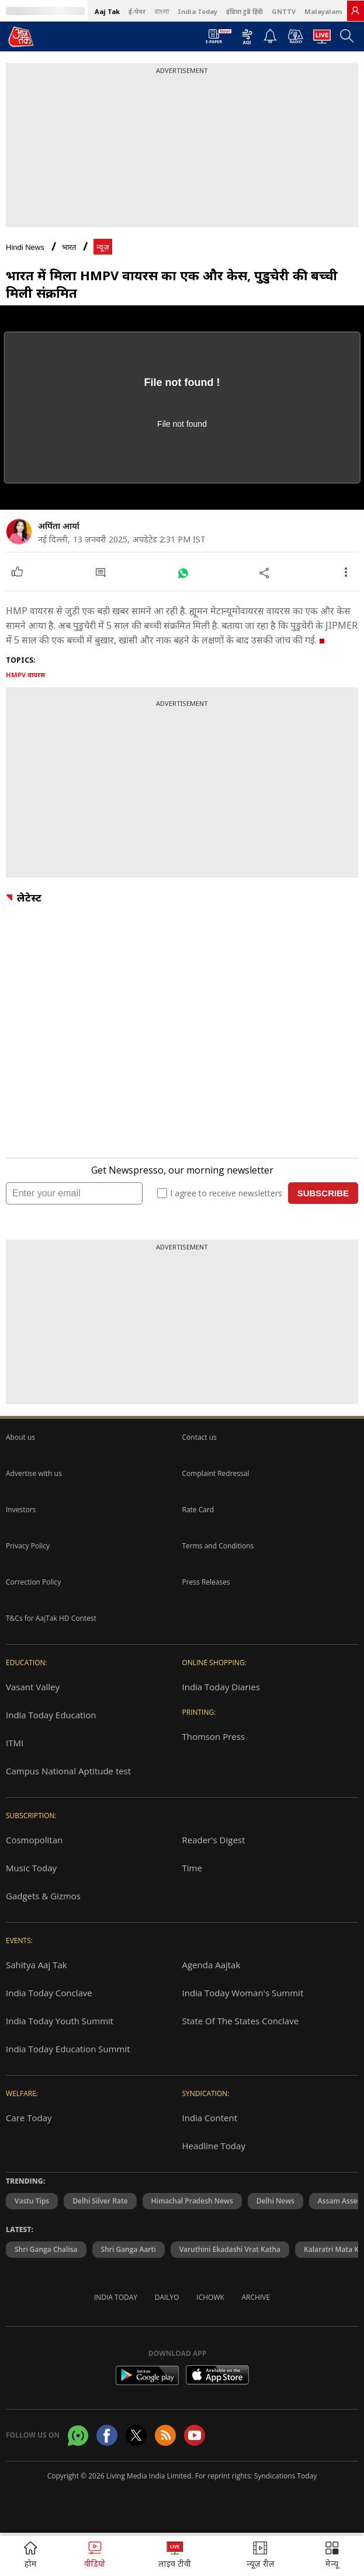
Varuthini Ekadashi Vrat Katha (229, 2249)
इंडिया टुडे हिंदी (244, 11)
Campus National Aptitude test (68, 1771)
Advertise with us (34, 1473)
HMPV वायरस (25, 674)
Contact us (199, 1437)
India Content (210, 2118)
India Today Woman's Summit (243, 1993)
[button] (332, 2556)
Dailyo (167, 2297)
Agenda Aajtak (211, 1965)
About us (20, 1437)
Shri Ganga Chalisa (46, 2249)
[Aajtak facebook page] (106, 2435)
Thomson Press (213, 1736)
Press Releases (206, 1582)
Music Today (31, 1868)
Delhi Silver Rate (99, 2201)
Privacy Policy (28, 1546)
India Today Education (51, 1715)
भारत (69, 247)
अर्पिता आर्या (58, 525)
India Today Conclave (49, 1993)
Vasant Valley (33, 1687)
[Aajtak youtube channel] (194, 2435)
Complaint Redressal (215, 1473)
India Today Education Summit (68, 2049)
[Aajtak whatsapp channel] (78, 2435)
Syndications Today (285, 2476)
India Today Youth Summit (59, 2021)
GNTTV (284, 11)
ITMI (14, 1743)
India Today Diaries (221, 1687)
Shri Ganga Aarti (128, 2249)
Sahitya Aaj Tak (36, 1965)
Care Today (29, 2118)
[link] (355, 10)
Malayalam (323, 11)
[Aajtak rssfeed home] (165, 2435)
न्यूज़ (102, 247)
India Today (197, 11)
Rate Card (198, 1510)
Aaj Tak (107, 11)
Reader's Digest (213, 1840)
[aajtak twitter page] (136, 2435)
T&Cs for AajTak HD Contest (51, 1618)
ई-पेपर (137, 11)
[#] (182, 572)
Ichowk (210, 2297)
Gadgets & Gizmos (43, 1896)
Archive (256, 2297)
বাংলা (161, 11)
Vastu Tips (32, 2201)
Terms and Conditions (218, 1546)
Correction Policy (33, 1582)
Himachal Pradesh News (192, 2201)
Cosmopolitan (34, 1840)
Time (192, 1868)
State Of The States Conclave (240, 2021)
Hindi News (25, 247)
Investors (21, 1510)
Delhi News (275, 2201)
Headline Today (213, 2146)
